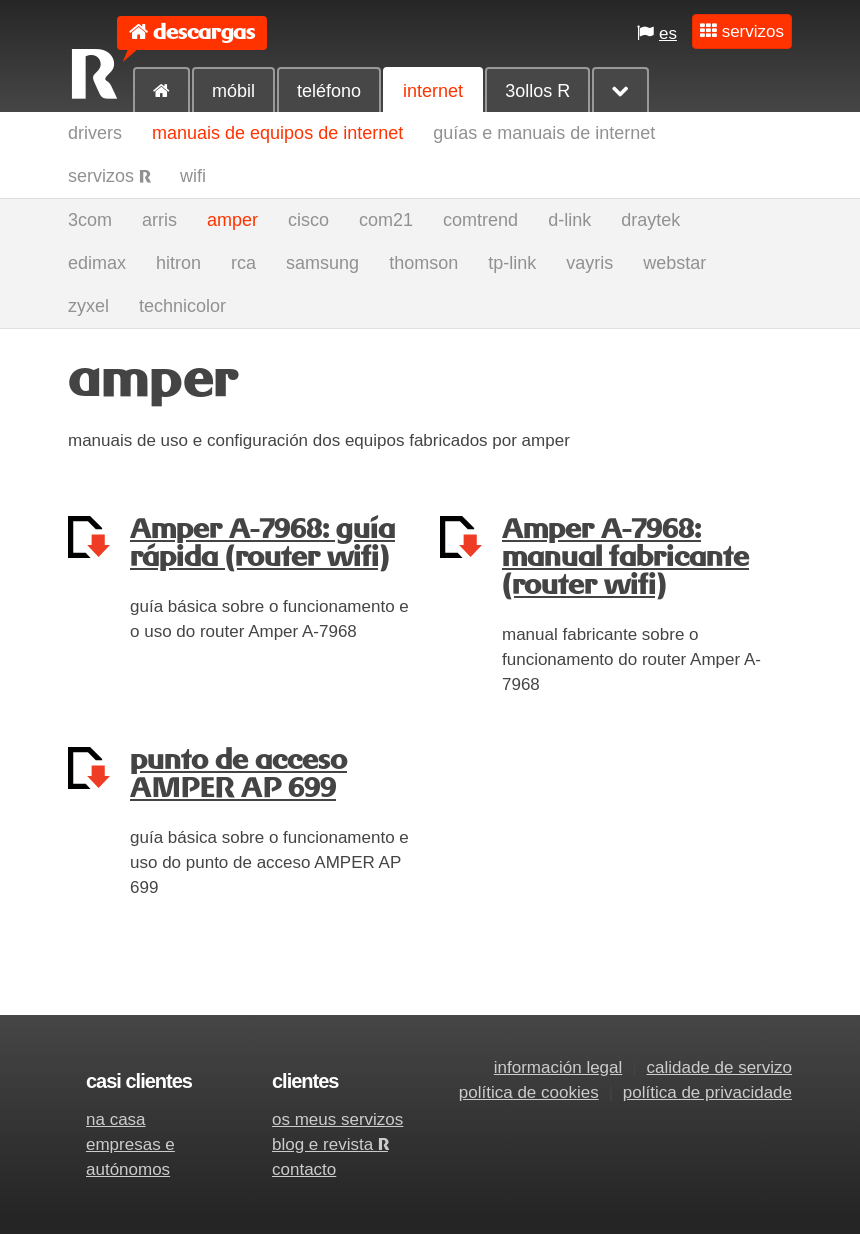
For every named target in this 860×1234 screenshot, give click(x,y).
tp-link (512, 263)
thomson (423, 263)
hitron (178, 263)
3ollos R (537, 91)
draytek (650, 220)
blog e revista (330, 1144)
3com (90, 220)
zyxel (88, 306)
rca (243, 263)
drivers (95, 133)
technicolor (182, 306)
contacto (304, 1169)
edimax (97, 263)
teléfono (329, 91)
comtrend (480, 220)
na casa (116, 1119)
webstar (674, 263)
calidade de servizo (719, 1067)
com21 (386, 220)
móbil (233, 91)
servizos (109, 176)
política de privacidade (707, 1092)
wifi (193, 176)
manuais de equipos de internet (277, 133)
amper (232, 220)
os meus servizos (337, 1119)
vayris (589, 263)
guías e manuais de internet (544, 133)
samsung (322, 263)
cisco (308, 220)
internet (433, 91)
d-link (569, 220)
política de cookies (529, 1092)
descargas (204, 32)
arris (159, 220)
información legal (558, 1067)
